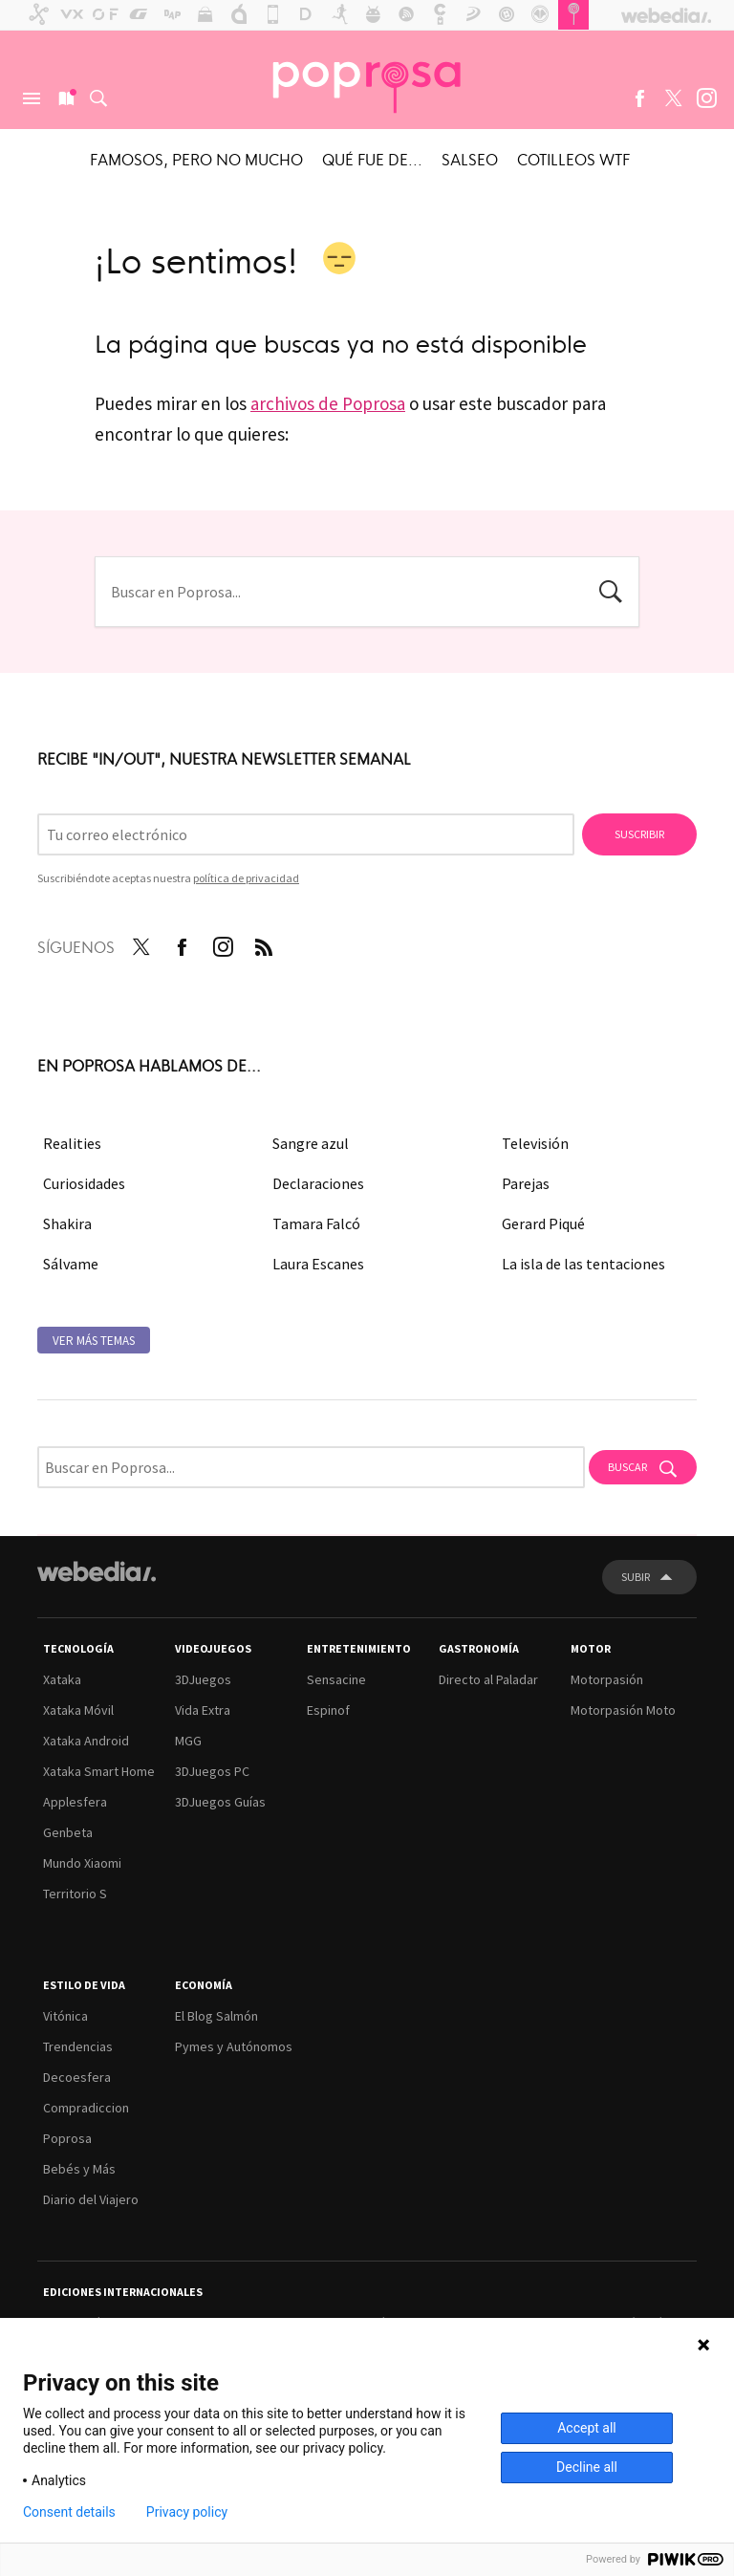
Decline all (586, 2467)
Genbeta (68, 1832)
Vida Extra (202, 1710)
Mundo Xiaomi (82, 1863)
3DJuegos (203, 1679)
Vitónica (65, 2015)
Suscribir (639, 834)
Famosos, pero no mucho (196, 158)
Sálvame (70, 1263)
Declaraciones (318, 1183)
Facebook (639, 98)
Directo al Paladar (488, 1679)
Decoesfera (77, 2077)
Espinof (328, 1710)
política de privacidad (246, 878)
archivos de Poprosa (327, 403)
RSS (263, 943)
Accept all (586, 2427)
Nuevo (65, 98)
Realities (72, 1143)
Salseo (470, 158)
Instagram (706, 98)
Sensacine (336, 1679)
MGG (188, 1740)
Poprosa (67, 2138)
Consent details (69, 2512)
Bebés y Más (79, 2168)
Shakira (67, 1223)
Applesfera (75, 1801)
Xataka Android (86, 1740)
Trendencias (78, 2046)
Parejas (526, 1183)
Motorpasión (607, 1679)
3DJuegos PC (212, 1771)
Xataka (62, 1679)
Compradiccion (86, 2107)
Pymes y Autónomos (233, 2046)
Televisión (535, 1143)
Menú (31, 98)
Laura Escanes (318, 1263)
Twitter (672, 98)
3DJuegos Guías (220, 1801)
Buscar (98, 98)
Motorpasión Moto (623, 1710)
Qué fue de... (372, 158)
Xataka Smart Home (99, 1771)
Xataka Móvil (78, 1710)
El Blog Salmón (216, 2015)
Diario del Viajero (91, 2199)
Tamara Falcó (316, 1223)
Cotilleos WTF (573, 158)
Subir (635, 1576)
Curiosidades (84, 1183)
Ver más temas (94, 1340)
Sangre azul (310, 1143)
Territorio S (75, 1893)
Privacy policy (186, 2512)
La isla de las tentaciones (583, 1263)
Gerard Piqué (543, 1223)
